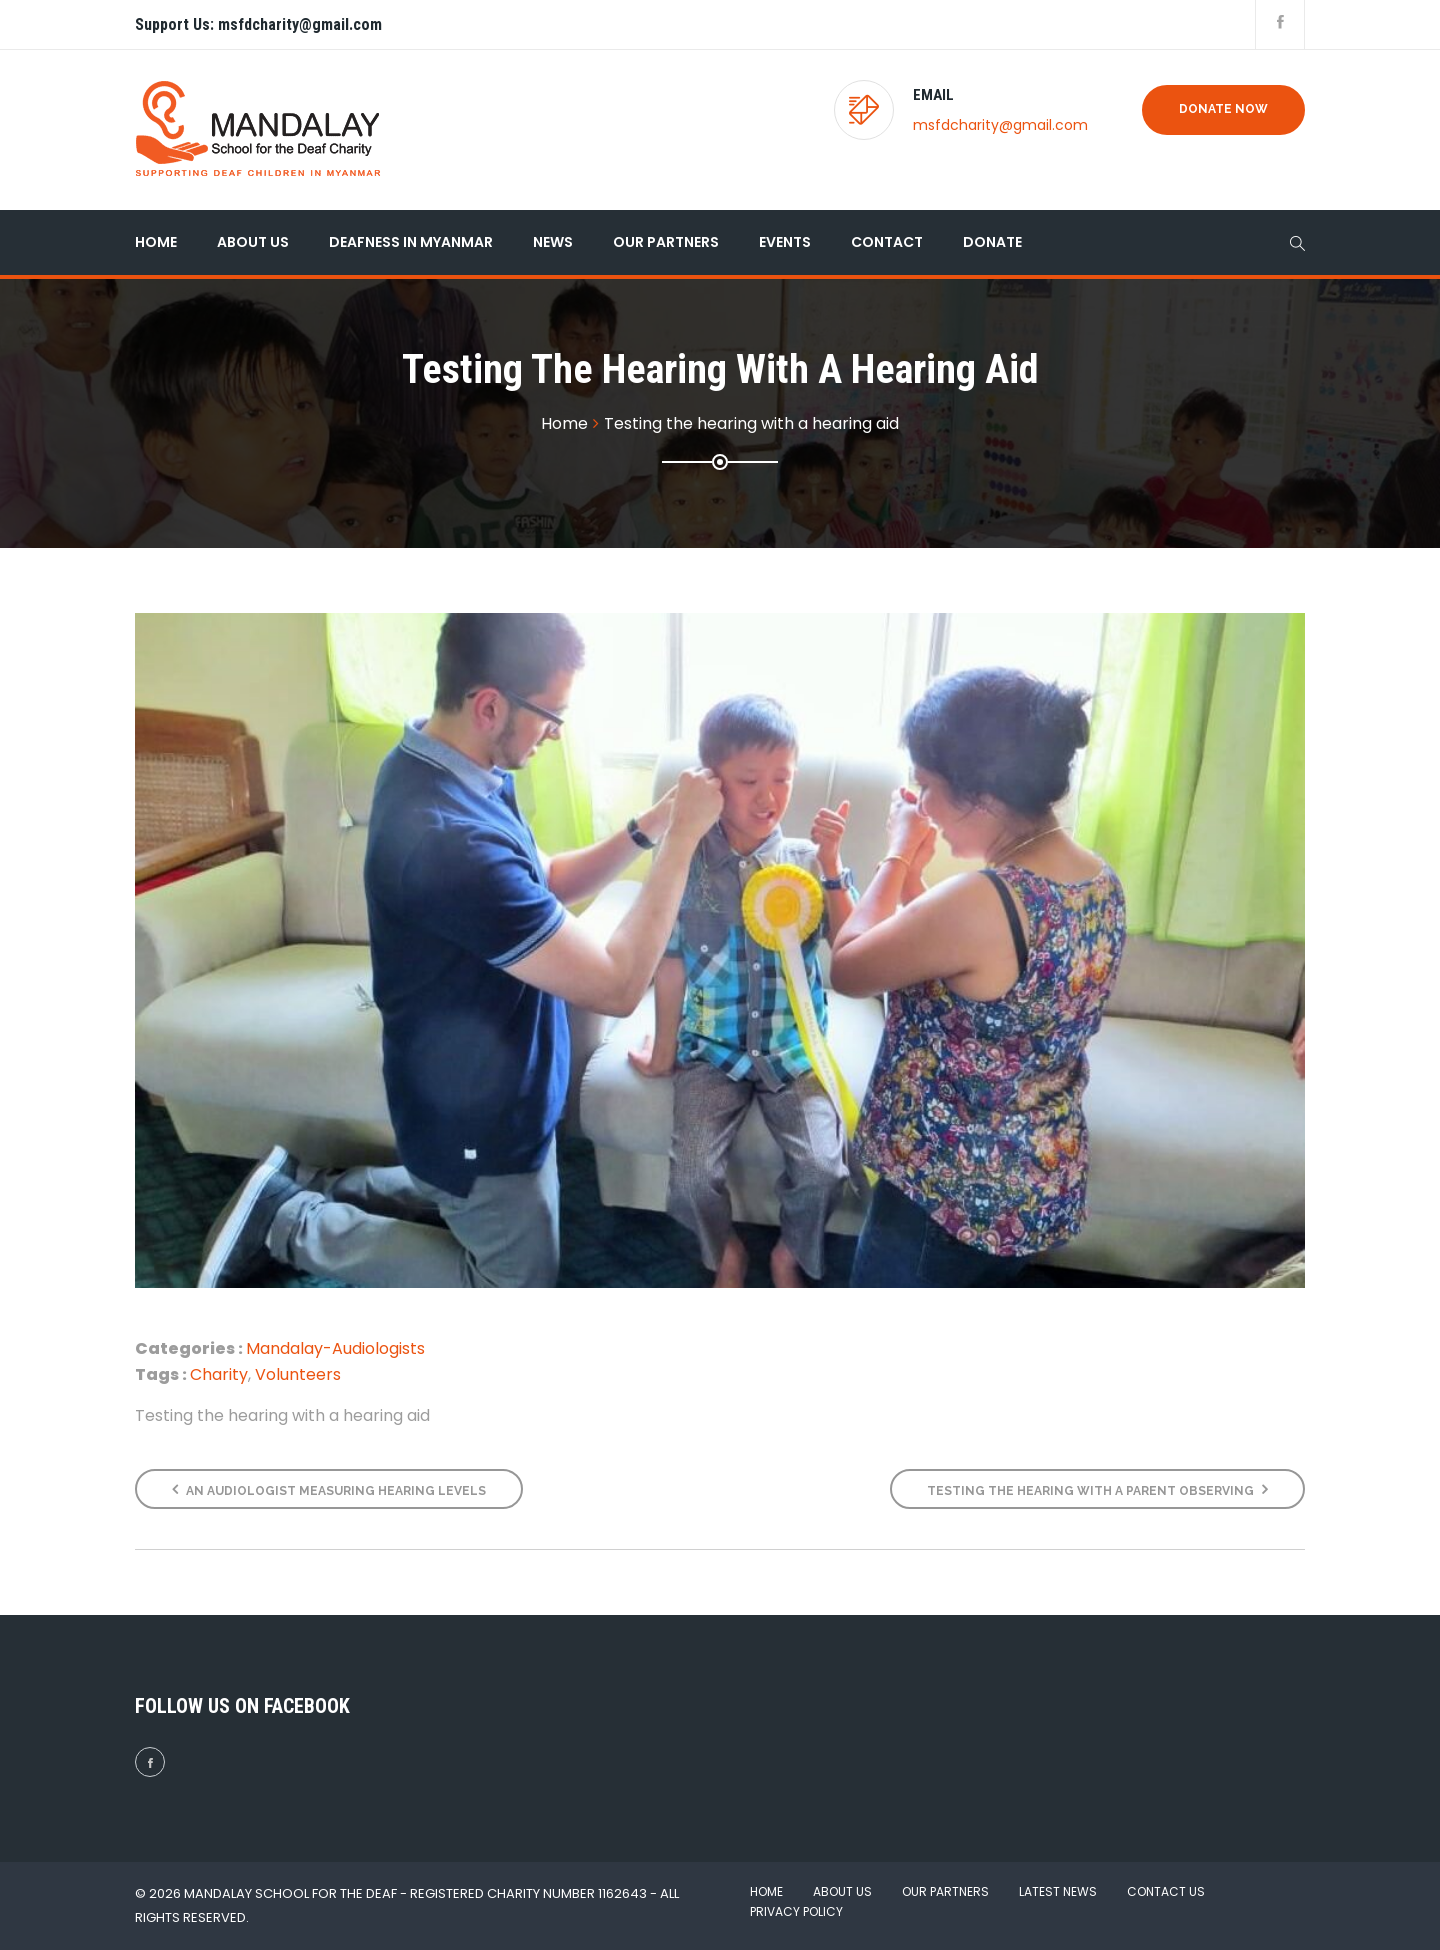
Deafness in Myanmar (411, 242)
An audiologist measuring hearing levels (329, 1489)
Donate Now (1223, 109)
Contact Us (1166, 1891)
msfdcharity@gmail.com (1000, 125)
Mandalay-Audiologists (335, 1348)
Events (785, 242)
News (553, 242)
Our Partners (666, 242)
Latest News (1058, 1891)
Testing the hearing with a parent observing (1097, 1489)
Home (156, 242)
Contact (887, 242)
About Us (253, 242)
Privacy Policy (796, 1911)
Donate (992, 242)
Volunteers (298, 1374)
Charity (219, 1374)
